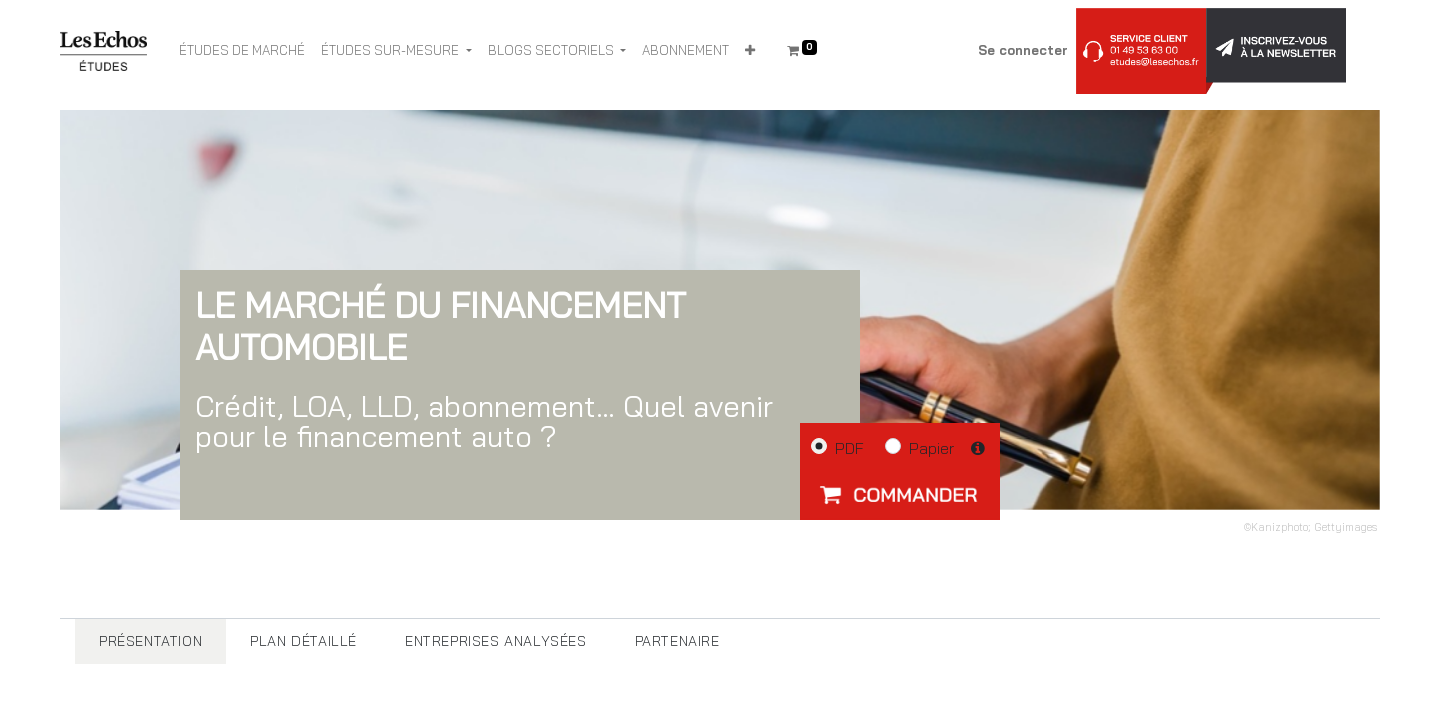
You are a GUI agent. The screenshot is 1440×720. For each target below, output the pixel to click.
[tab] (150, 641)
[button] (750, 51)
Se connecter (1023, 50)
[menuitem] (242, 51)
